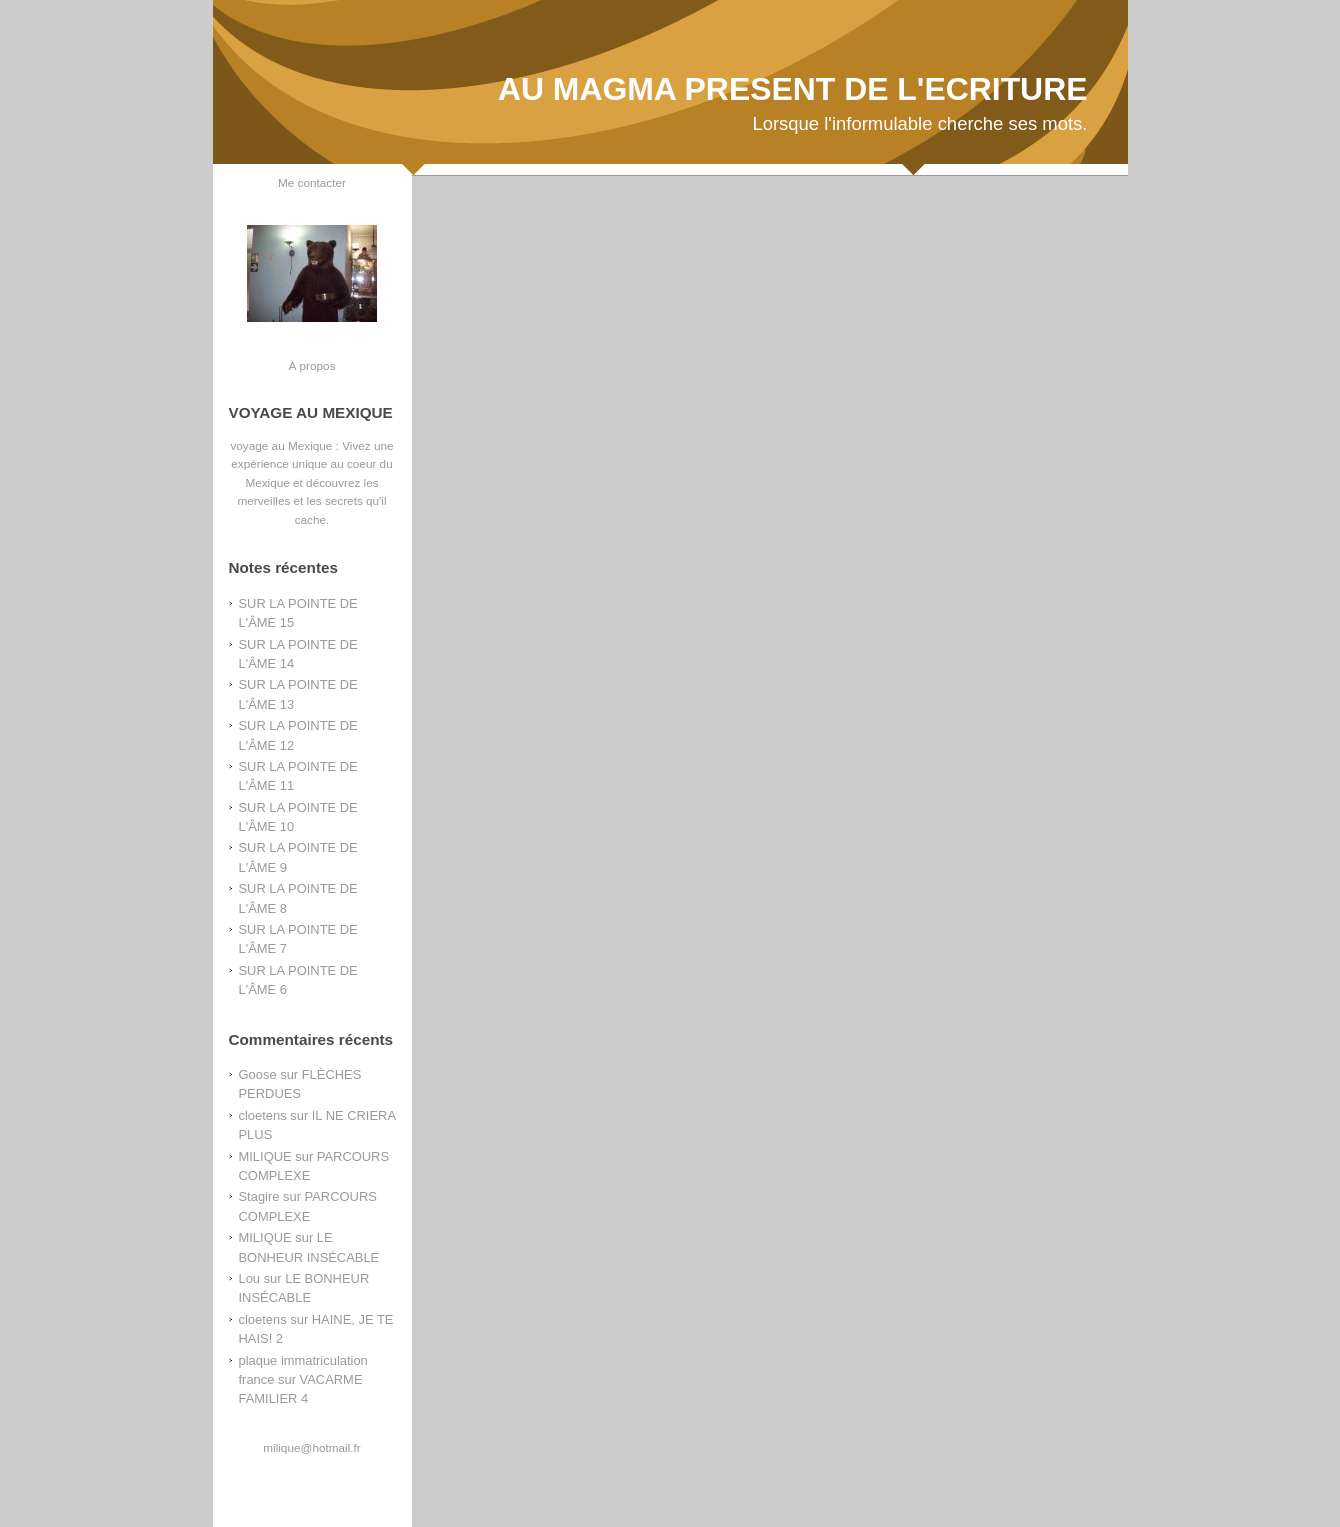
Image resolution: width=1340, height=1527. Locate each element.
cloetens (263, 1115)
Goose (258, 1074)
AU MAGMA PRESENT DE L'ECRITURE (793, 89)
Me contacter (312, 182)
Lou (250, 1278)
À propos (311, 365)
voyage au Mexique (281, 445)
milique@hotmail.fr (311, 1447)
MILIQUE (265, 1156)
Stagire (259, 1196)
